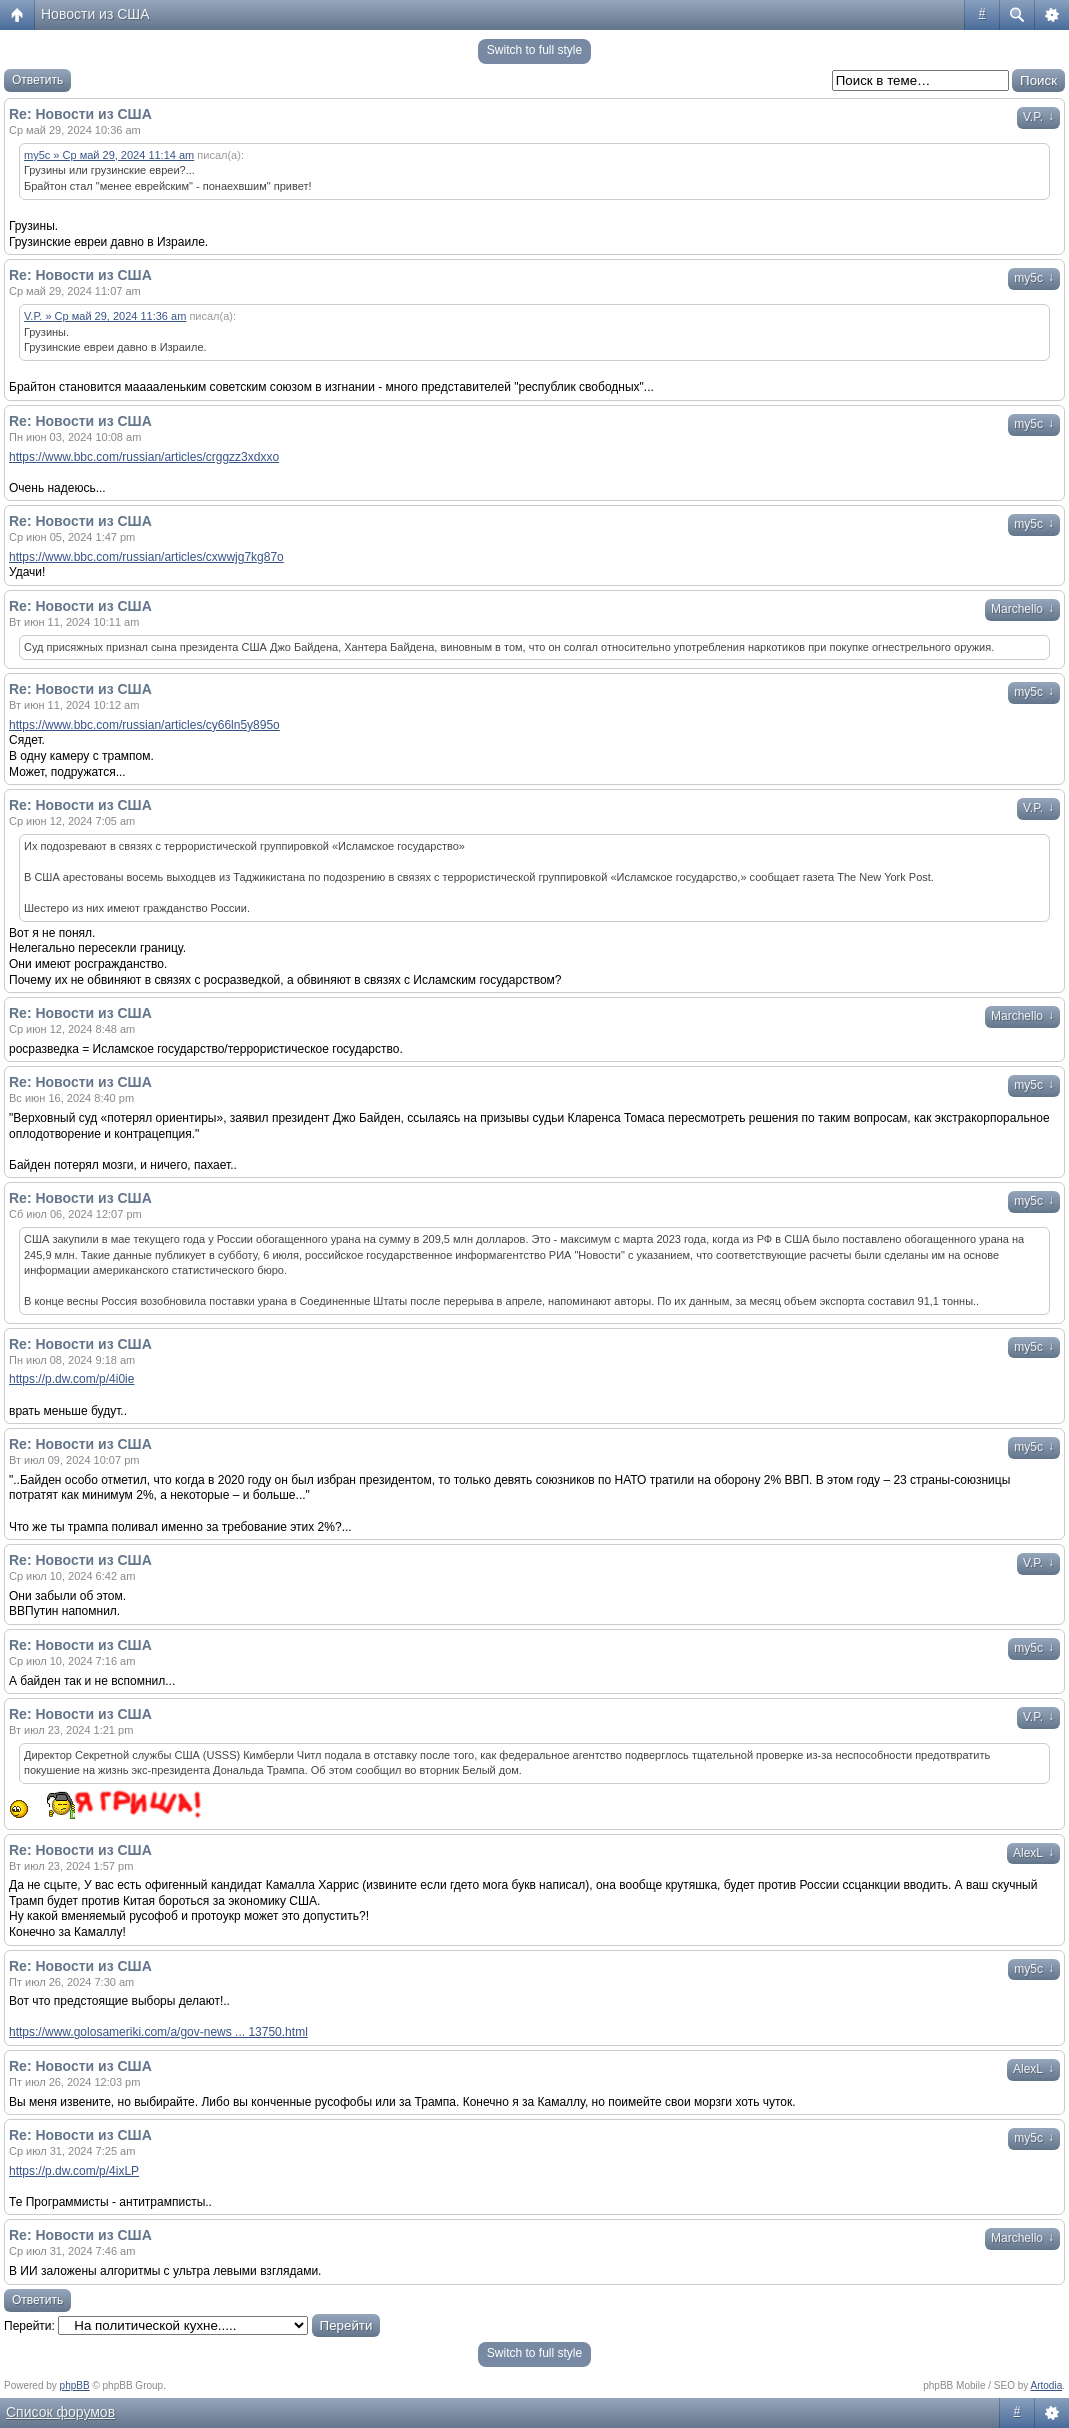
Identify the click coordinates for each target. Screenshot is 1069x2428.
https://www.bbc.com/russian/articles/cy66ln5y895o (144, 725)
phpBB (75, 2385)
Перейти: (29, 2326)
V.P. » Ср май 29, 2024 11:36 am (105, 316)
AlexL (1033, 1853)
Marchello (1022, 609)
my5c (1034, 278)
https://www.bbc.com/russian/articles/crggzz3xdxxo (144, 457)
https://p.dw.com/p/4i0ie (71, 1379)
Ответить (37, 80)
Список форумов (60, 2412)
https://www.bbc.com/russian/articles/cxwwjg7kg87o (146, 557)
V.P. (1038, 117)
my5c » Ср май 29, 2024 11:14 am (109, 155)
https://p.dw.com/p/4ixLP (74, 2171)
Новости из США (95, 14)
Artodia (1047, 2385)
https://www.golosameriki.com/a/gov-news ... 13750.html (158, 2032)
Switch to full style (534, 50)
